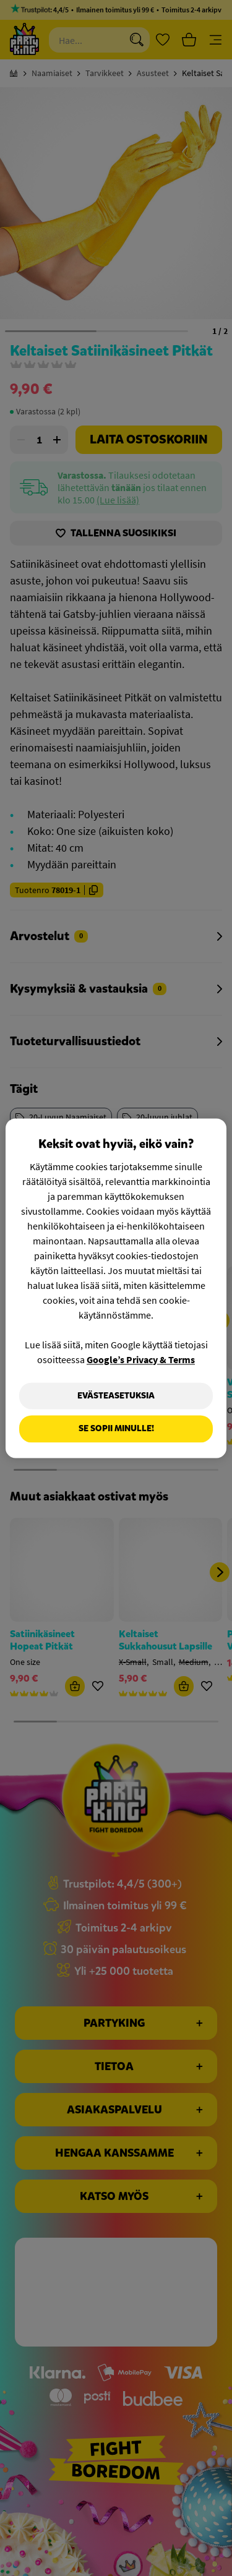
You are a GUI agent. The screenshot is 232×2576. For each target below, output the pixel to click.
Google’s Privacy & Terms (141, 1359)
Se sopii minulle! (116, 1429)
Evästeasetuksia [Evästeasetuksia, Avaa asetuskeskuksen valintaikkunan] (116, 1395)
